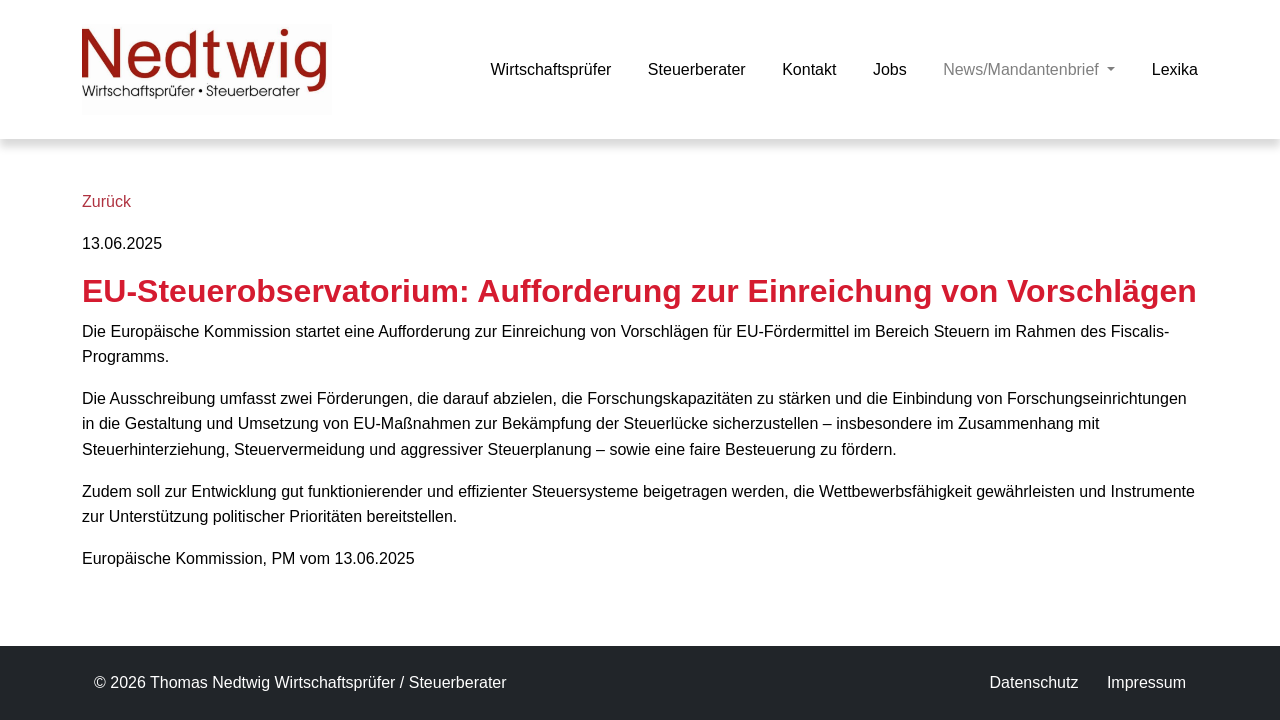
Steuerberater (697, 69)
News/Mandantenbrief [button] (1029, 67)
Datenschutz (1033, 682)
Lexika (1175, 69)
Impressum (1146, 682)
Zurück (106, 201)
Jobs (890, 69)
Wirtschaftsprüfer (550, 69)
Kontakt (809, 69)
